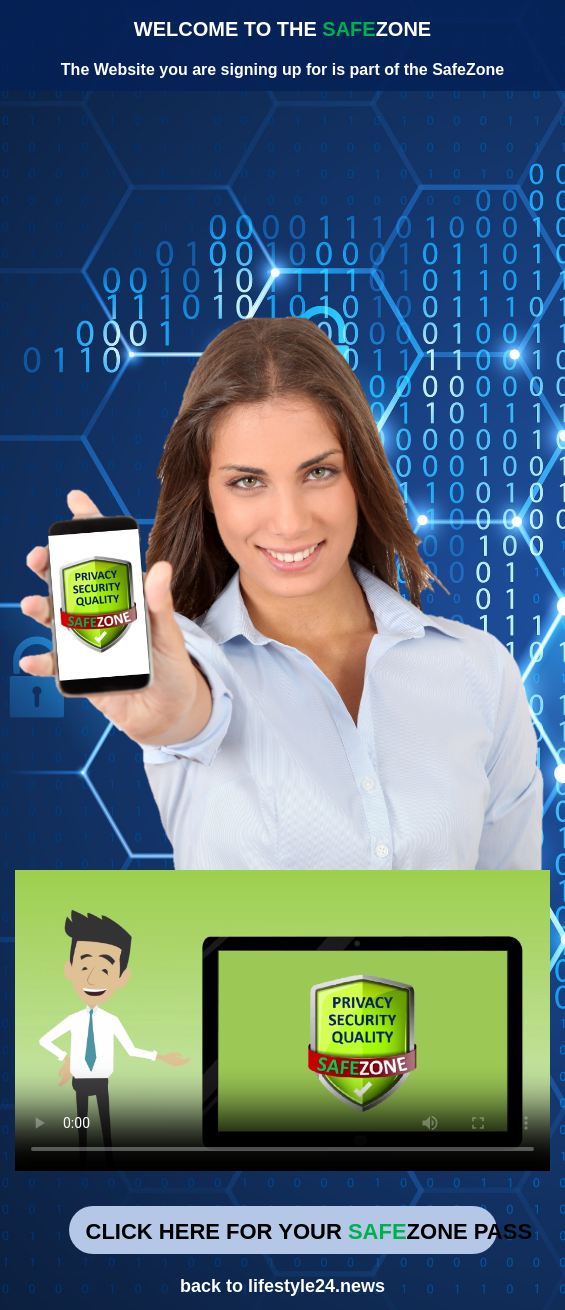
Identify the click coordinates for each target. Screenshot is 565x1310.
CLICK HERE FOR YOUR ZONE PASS (291, 1231)
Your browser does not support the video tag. (282, 1020)
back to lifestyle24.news (282, 1286)
